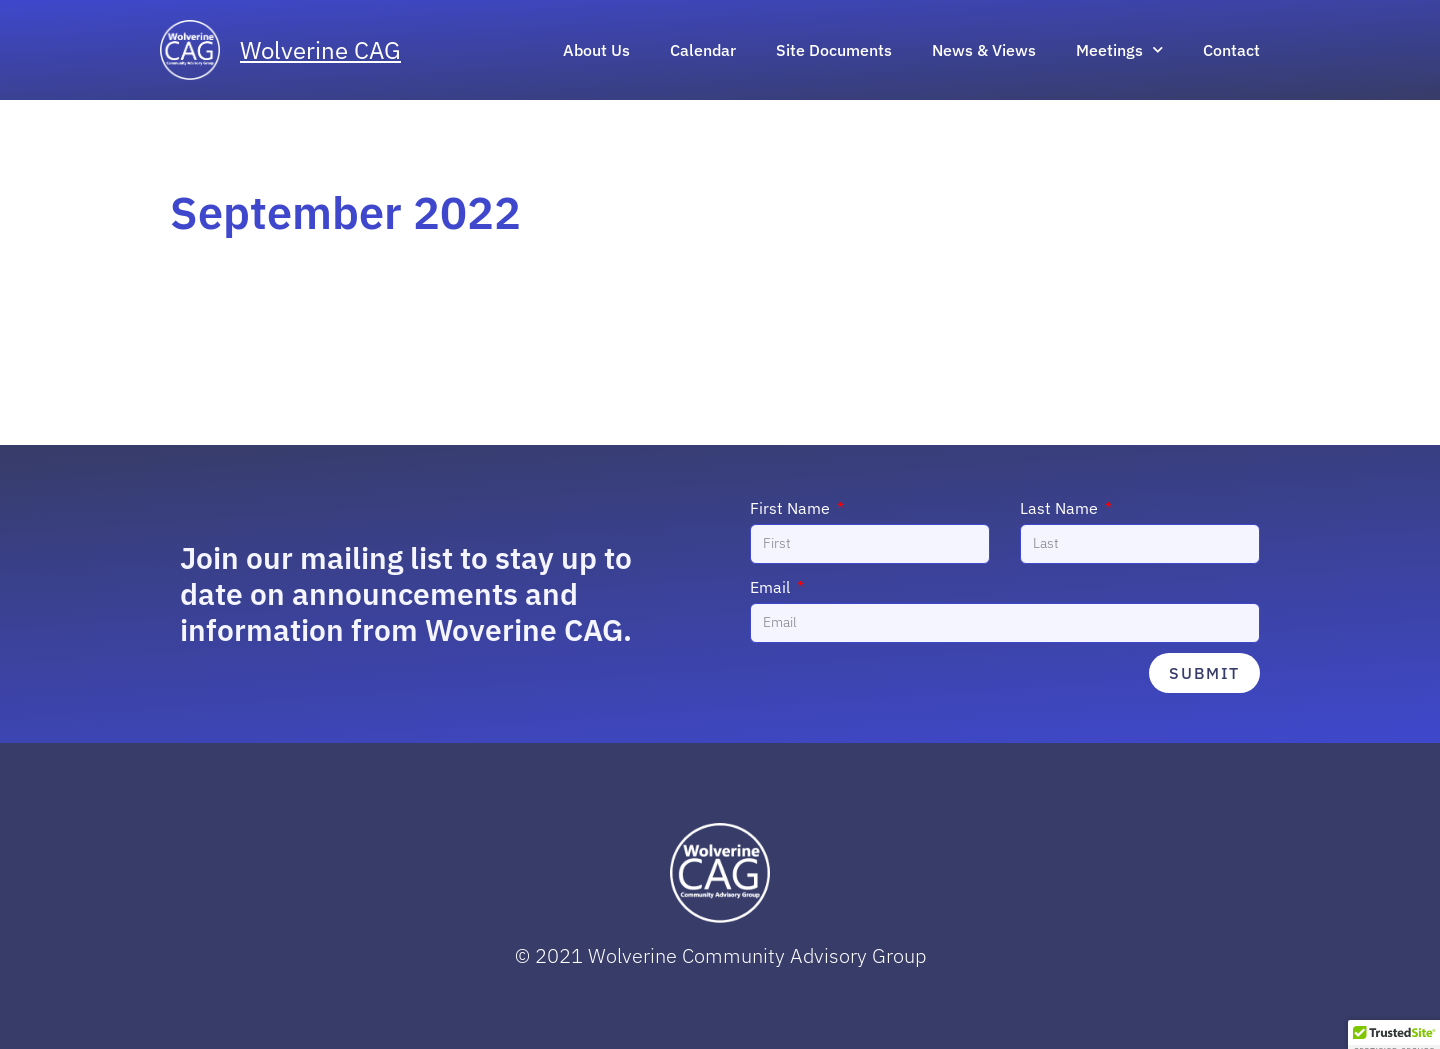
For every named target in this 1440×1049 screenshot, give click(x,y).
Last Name (1061, 508)
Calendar (703, 50)
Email (772, 587)
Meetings (1119, 49)
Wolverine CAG (320, 50)
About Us (596, 50)
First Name (792, 508)
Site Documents (834, 50)
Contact (1231, 50)
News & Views (984, 50)
